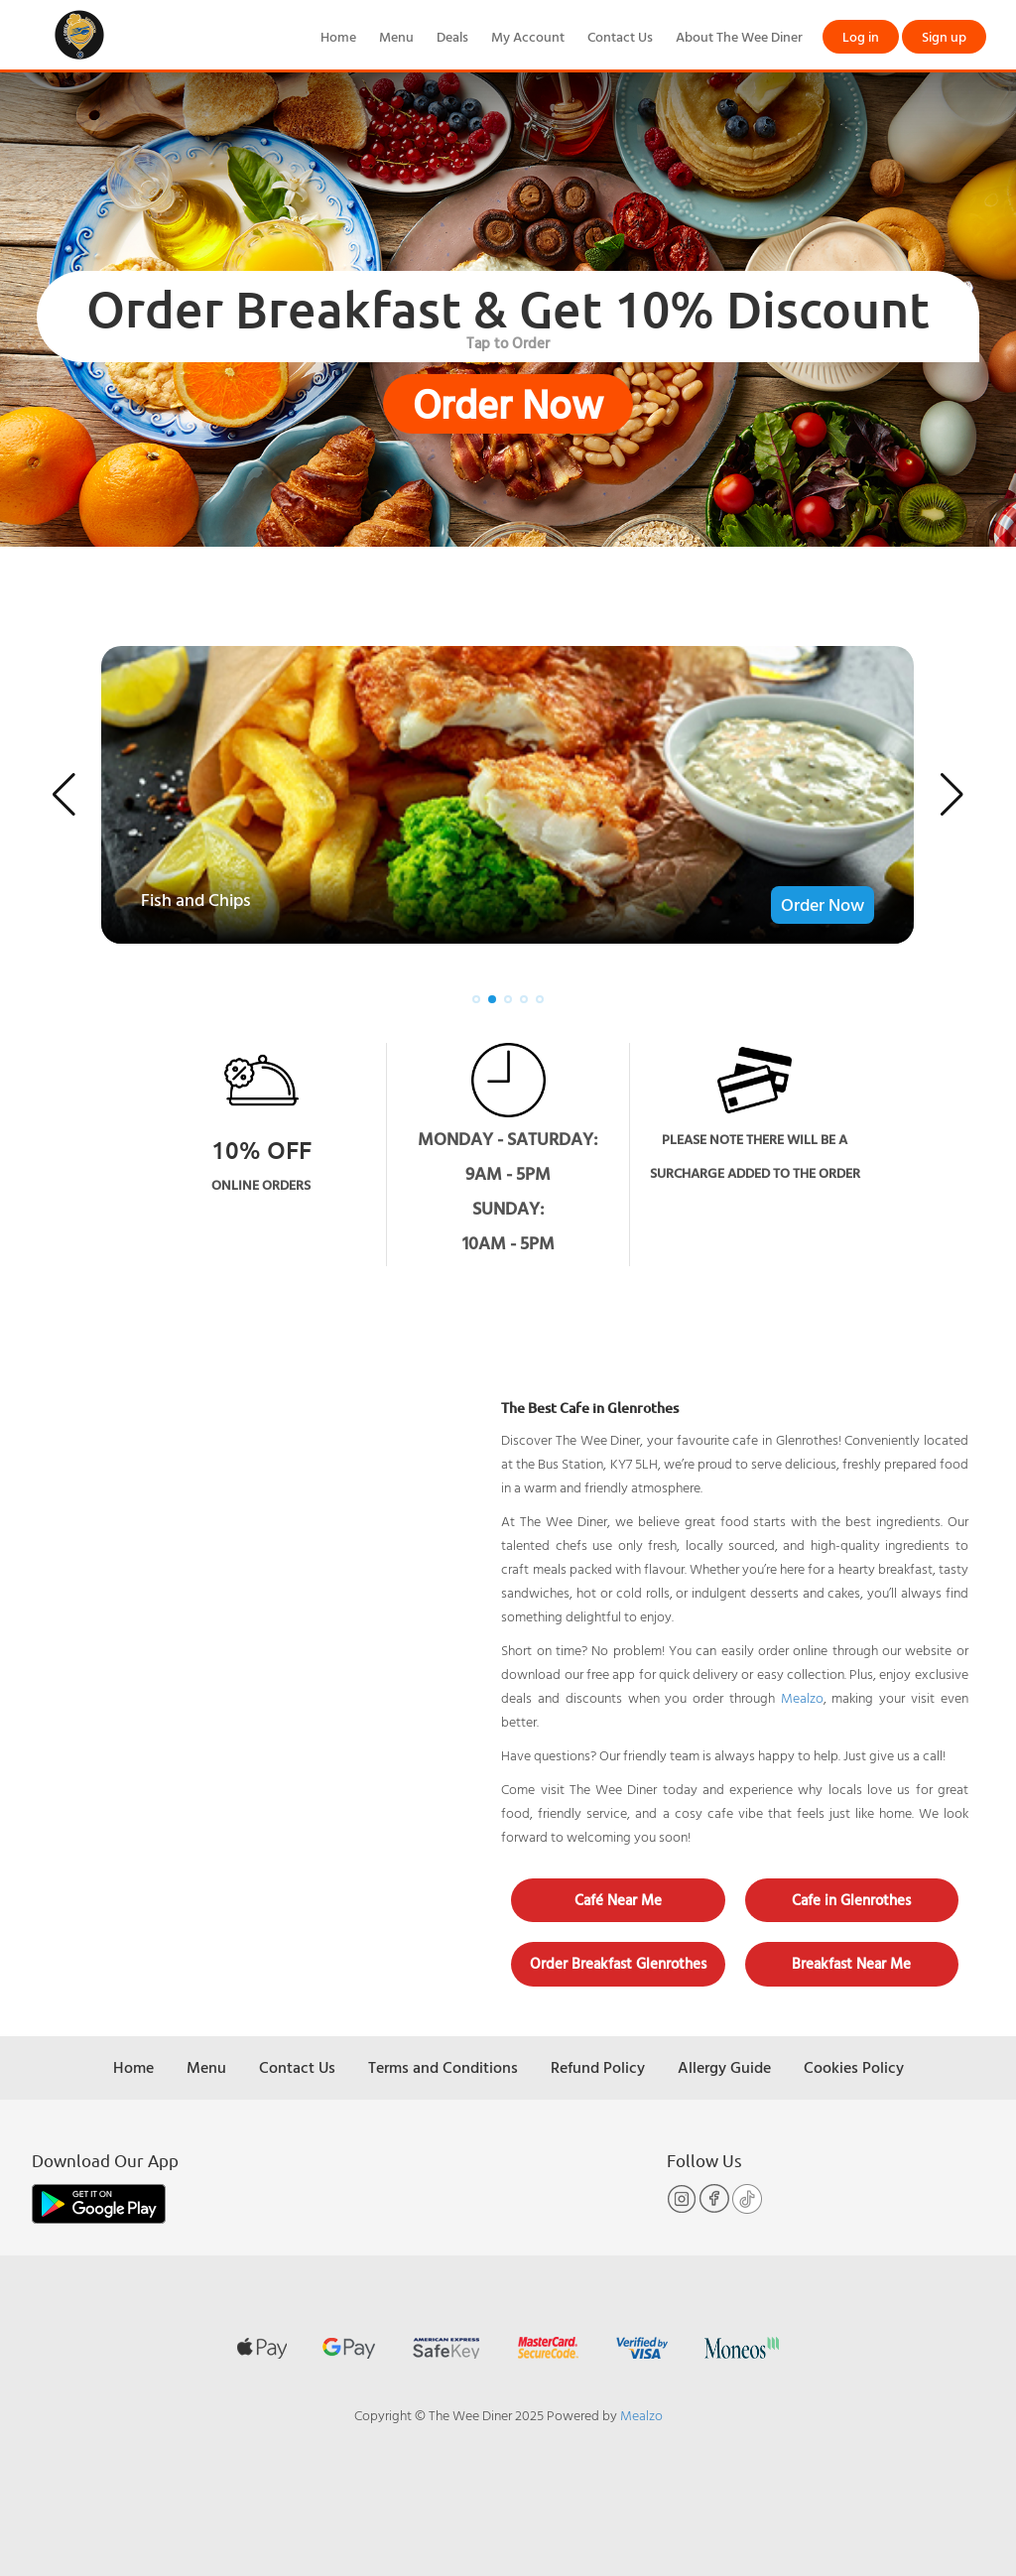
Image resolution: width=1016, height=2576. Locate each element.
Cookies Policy (854, 2067)
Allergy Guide (724, 2067)
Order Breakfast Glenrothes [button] (618, 1963)
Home (338, 36)
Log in (860, 36)
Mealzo (802, 1697)
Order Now (508, 404)
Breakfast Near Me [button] (851, 1963)
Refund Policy (598, 2067)
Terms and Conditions (443, 2067)
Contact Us (620, 36)
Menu (396, 36)
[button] (64, 795)
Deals (452, 36)
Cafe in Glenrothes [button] (851, 1899)
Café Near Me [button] (618, 1899)
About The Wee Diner (739, 36)
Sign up (944, 36)
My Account (528, 36)
